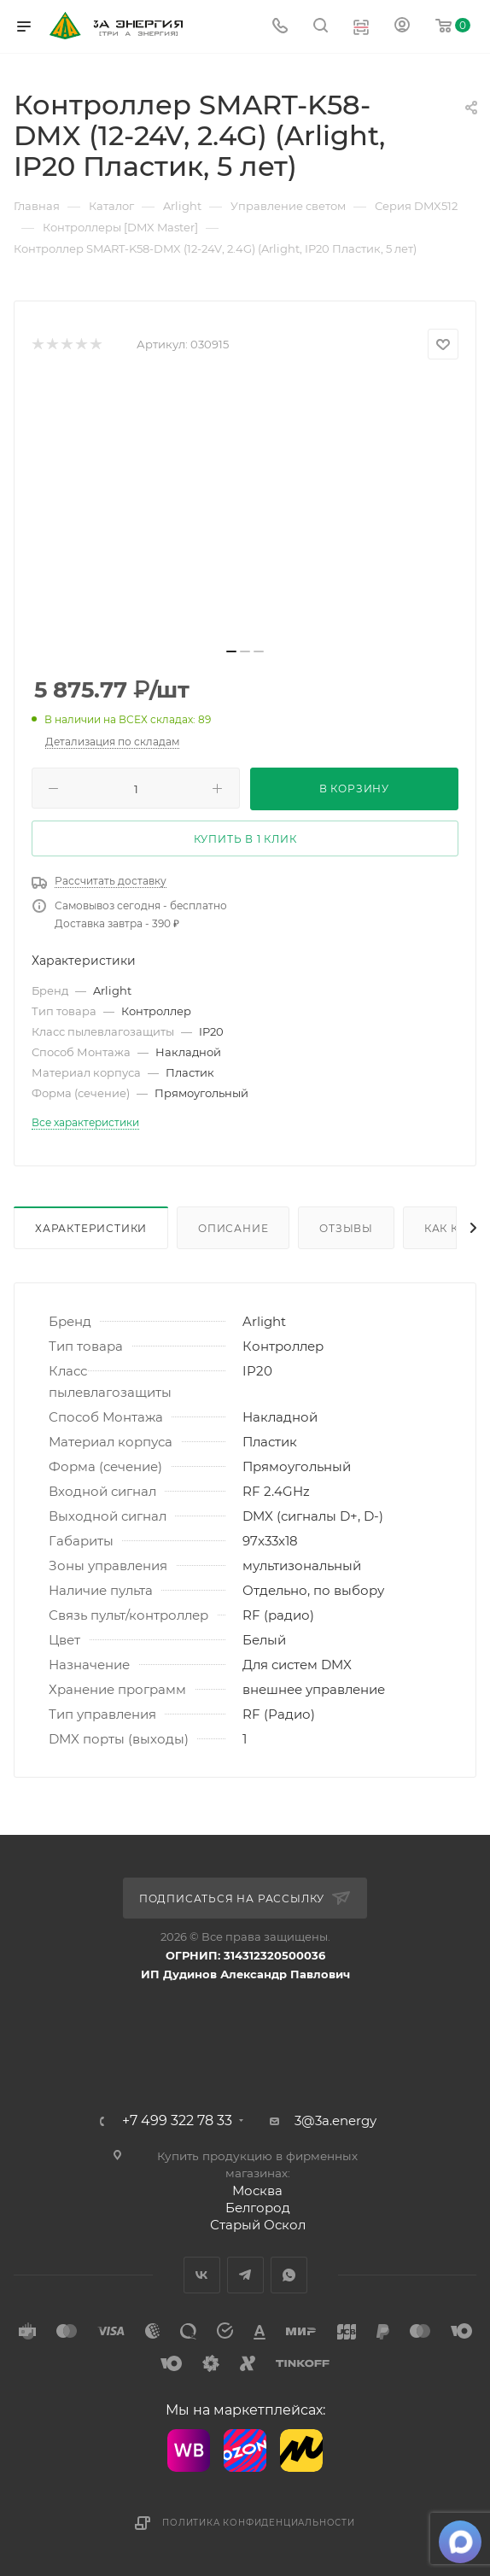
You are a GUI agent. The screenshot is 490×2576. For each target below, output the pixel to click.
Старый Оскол (258, 2225)
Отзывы (346, 1228)
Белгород (257, 2207)
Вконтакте (202, 2275)
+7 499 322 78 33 (177, 2121)
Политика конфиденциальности (258, 2522)
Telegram (245, 2275)
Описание (233, 1228)
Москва (257, 2190)
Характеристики (91, 1228)
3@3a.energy (335, 2120)
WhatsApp (289, 2275)
